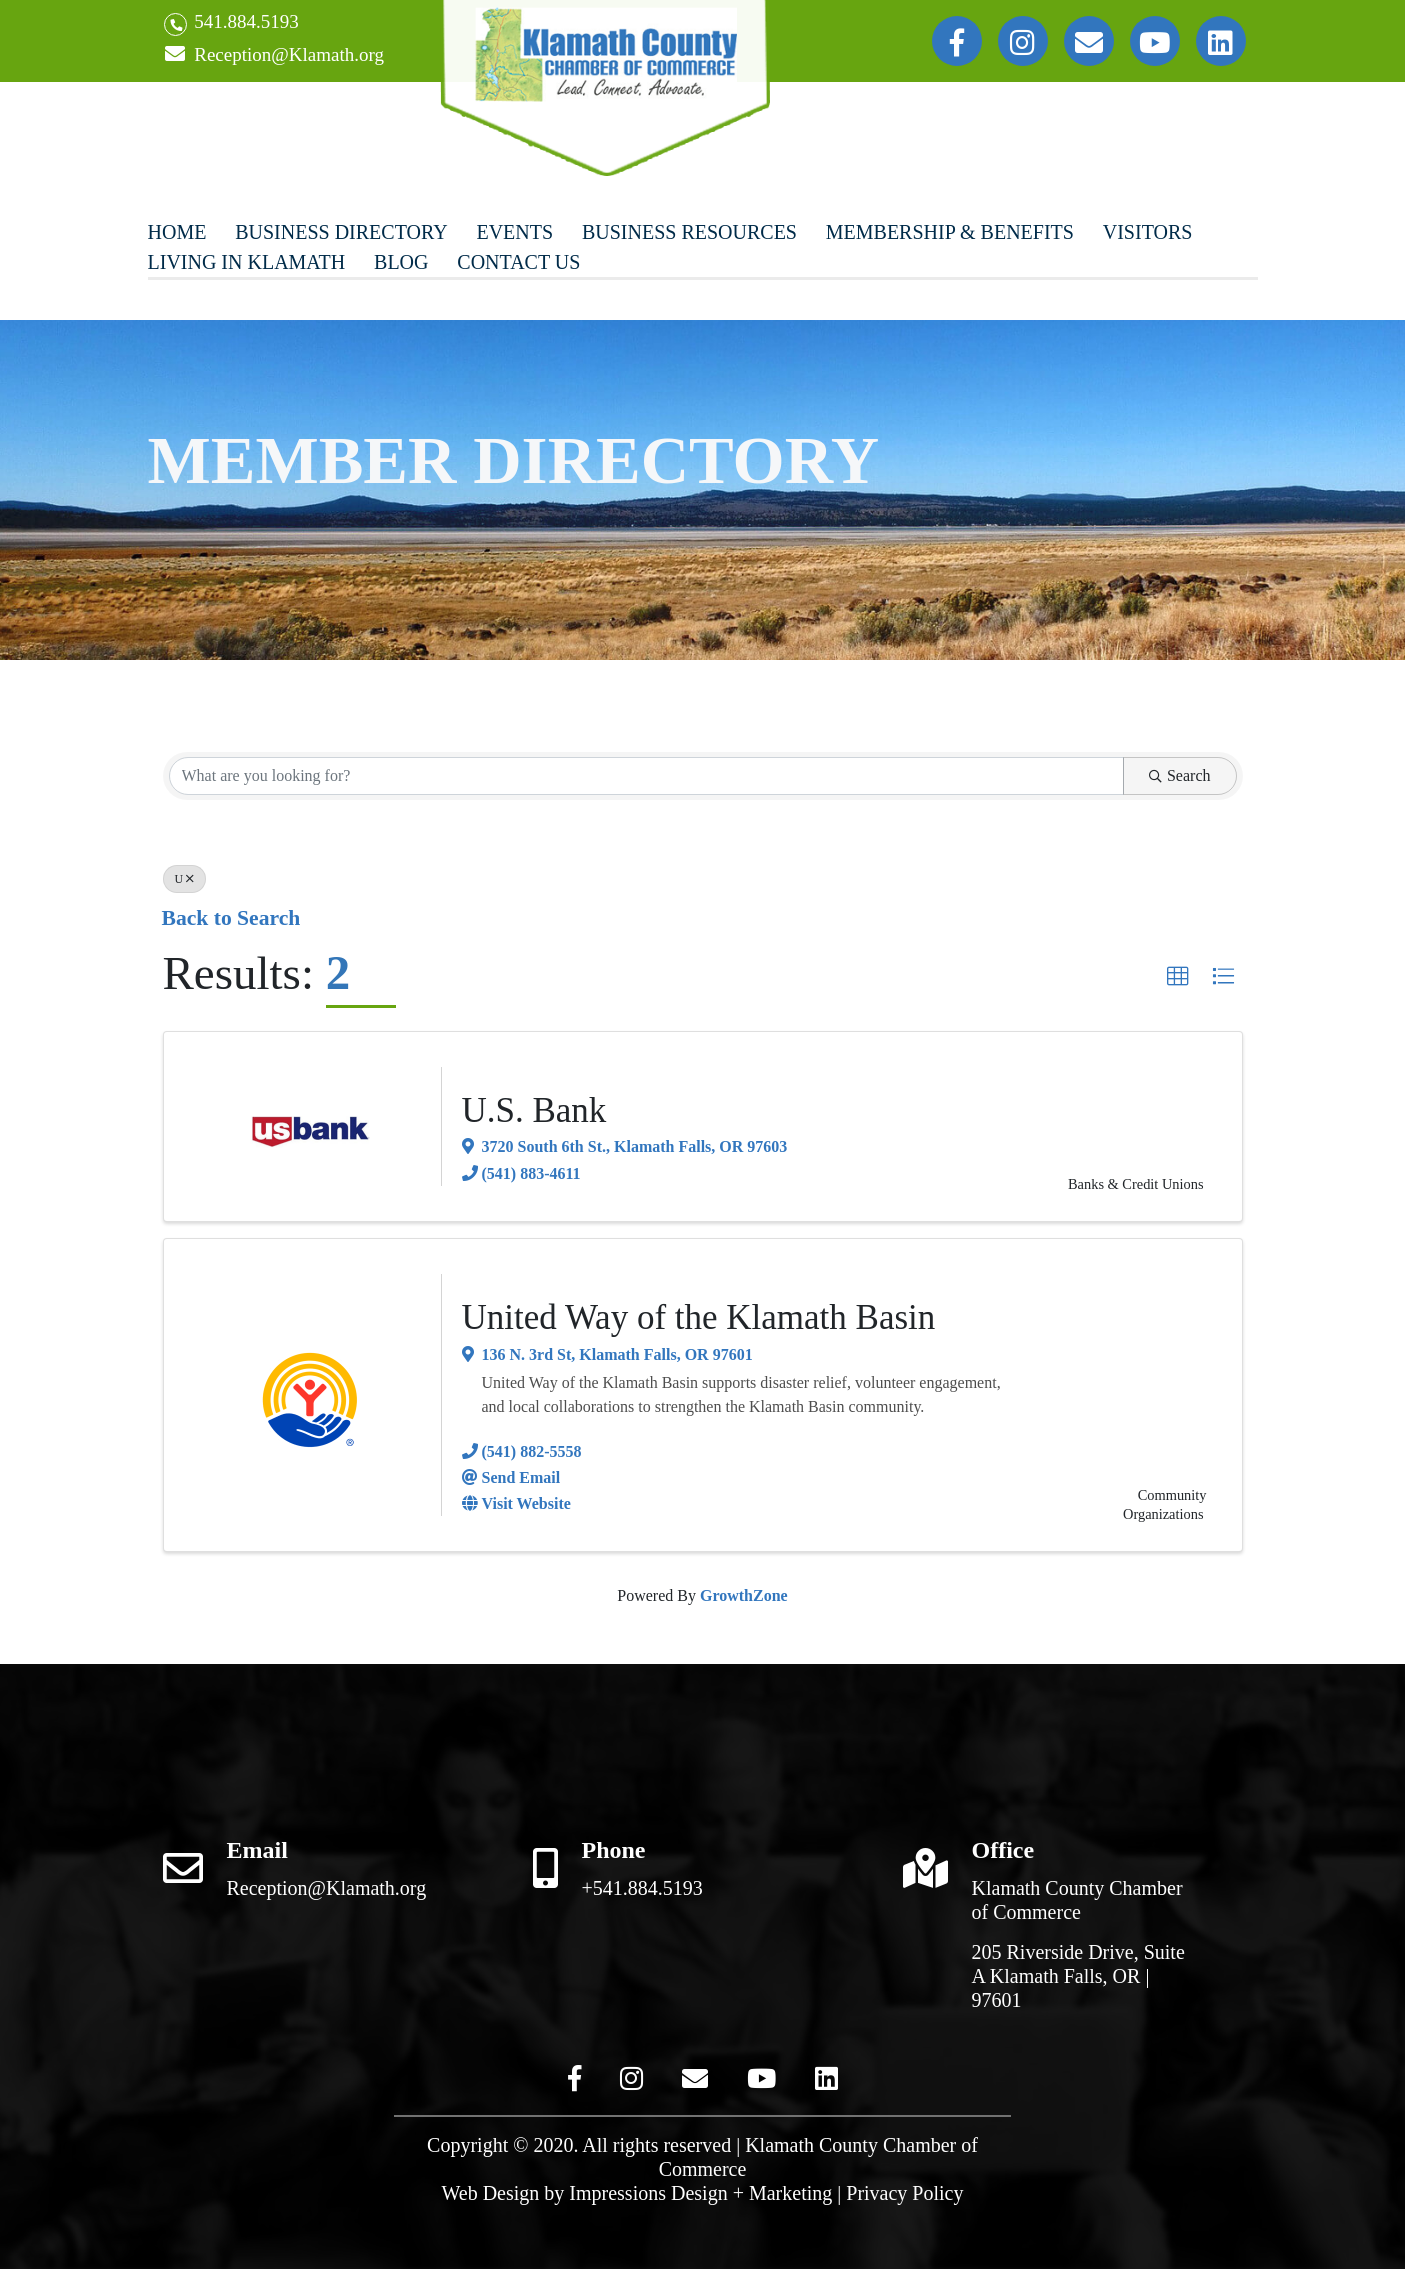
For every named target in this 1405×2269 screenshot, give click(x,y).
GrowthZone (744, 1595)
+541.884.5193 (642, 1888)
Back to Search (231, 918)
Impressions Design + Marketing (700, 2193)
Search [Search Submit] (1180, 775)
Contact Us (518, 262)
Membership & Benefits (950, 232)
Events (514, 232)
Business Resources (689, 232)
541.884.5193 (231, 23)
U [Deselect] (185, 879)
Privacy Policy (904, 2193)
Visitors (1148, 232)
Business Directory (341, 232)
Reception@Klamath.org (274, 55)
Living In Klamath (247, 262)
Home (177, 232)
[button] (1178, 977)
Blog (401, 262)
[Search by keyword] (646, 776)
